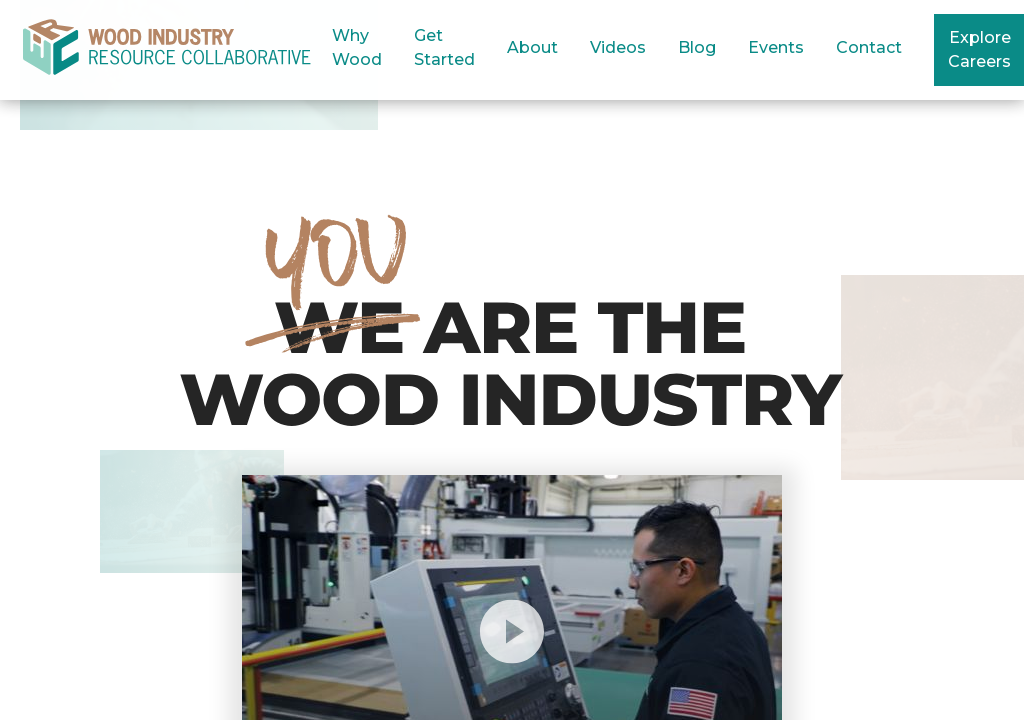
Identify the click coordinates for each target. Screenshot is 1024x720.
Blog (697, 47)
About (532, 47)
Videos (618, 47)
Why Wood (357, 47)
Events (776, 47)
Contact (869, 47)
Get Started (444, 47)
